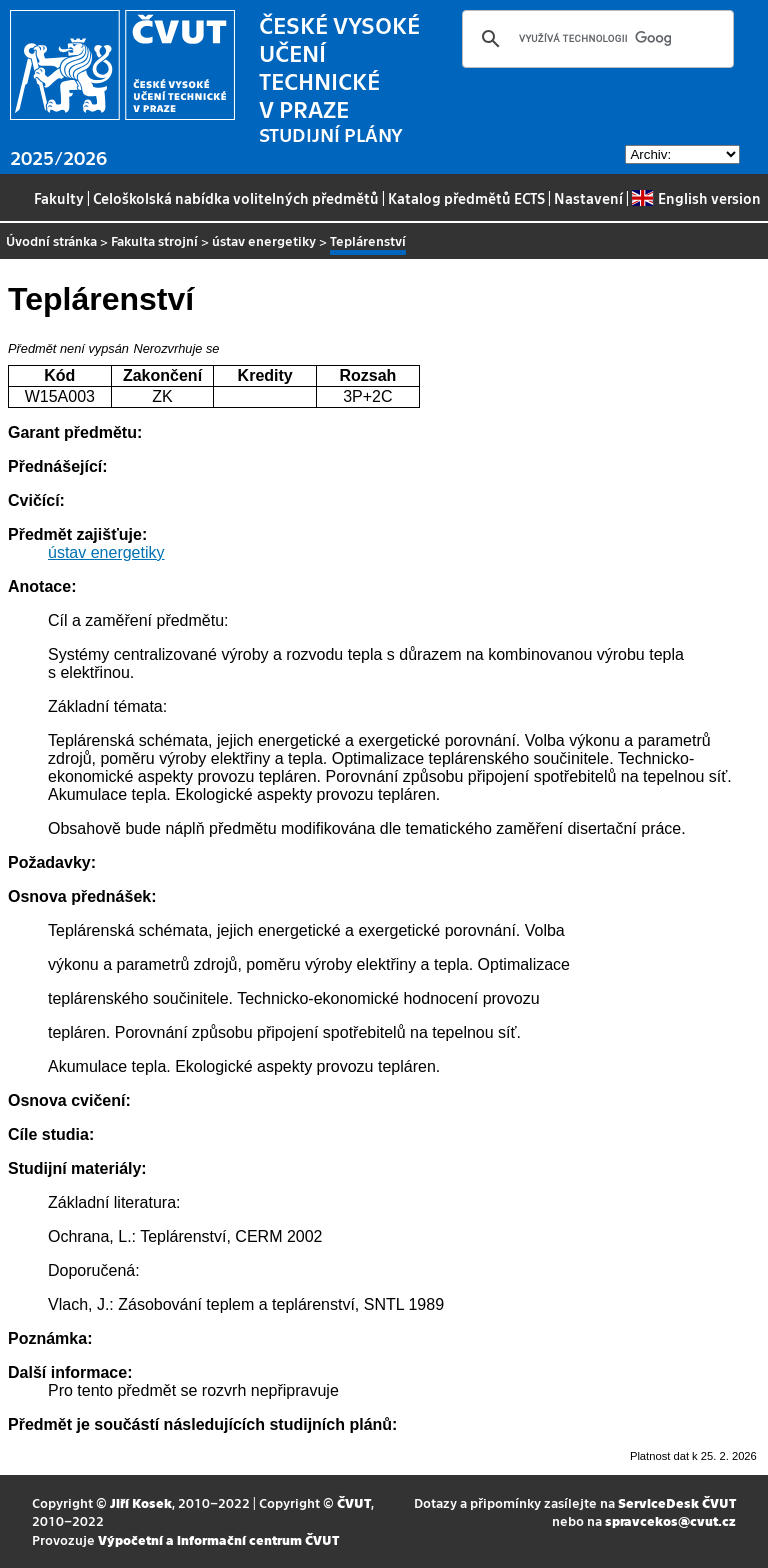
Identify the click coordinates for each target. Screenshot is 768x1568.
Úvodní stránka (51, 240)
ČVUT (354, 1502)
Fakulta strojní (154, 240)
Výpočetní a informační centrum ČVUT (218, 1539)
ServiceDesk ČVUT (677, 1502)
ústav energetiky (264, 240)
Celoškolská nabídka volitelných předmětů (236, 198)
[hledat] (595, 39)
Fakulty (59, 198)
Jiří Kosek (141, 1502)
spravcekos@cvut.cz (670, 1520)
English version (696, 198)
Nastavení (588, 198)
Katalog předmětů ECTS (466, 198)
